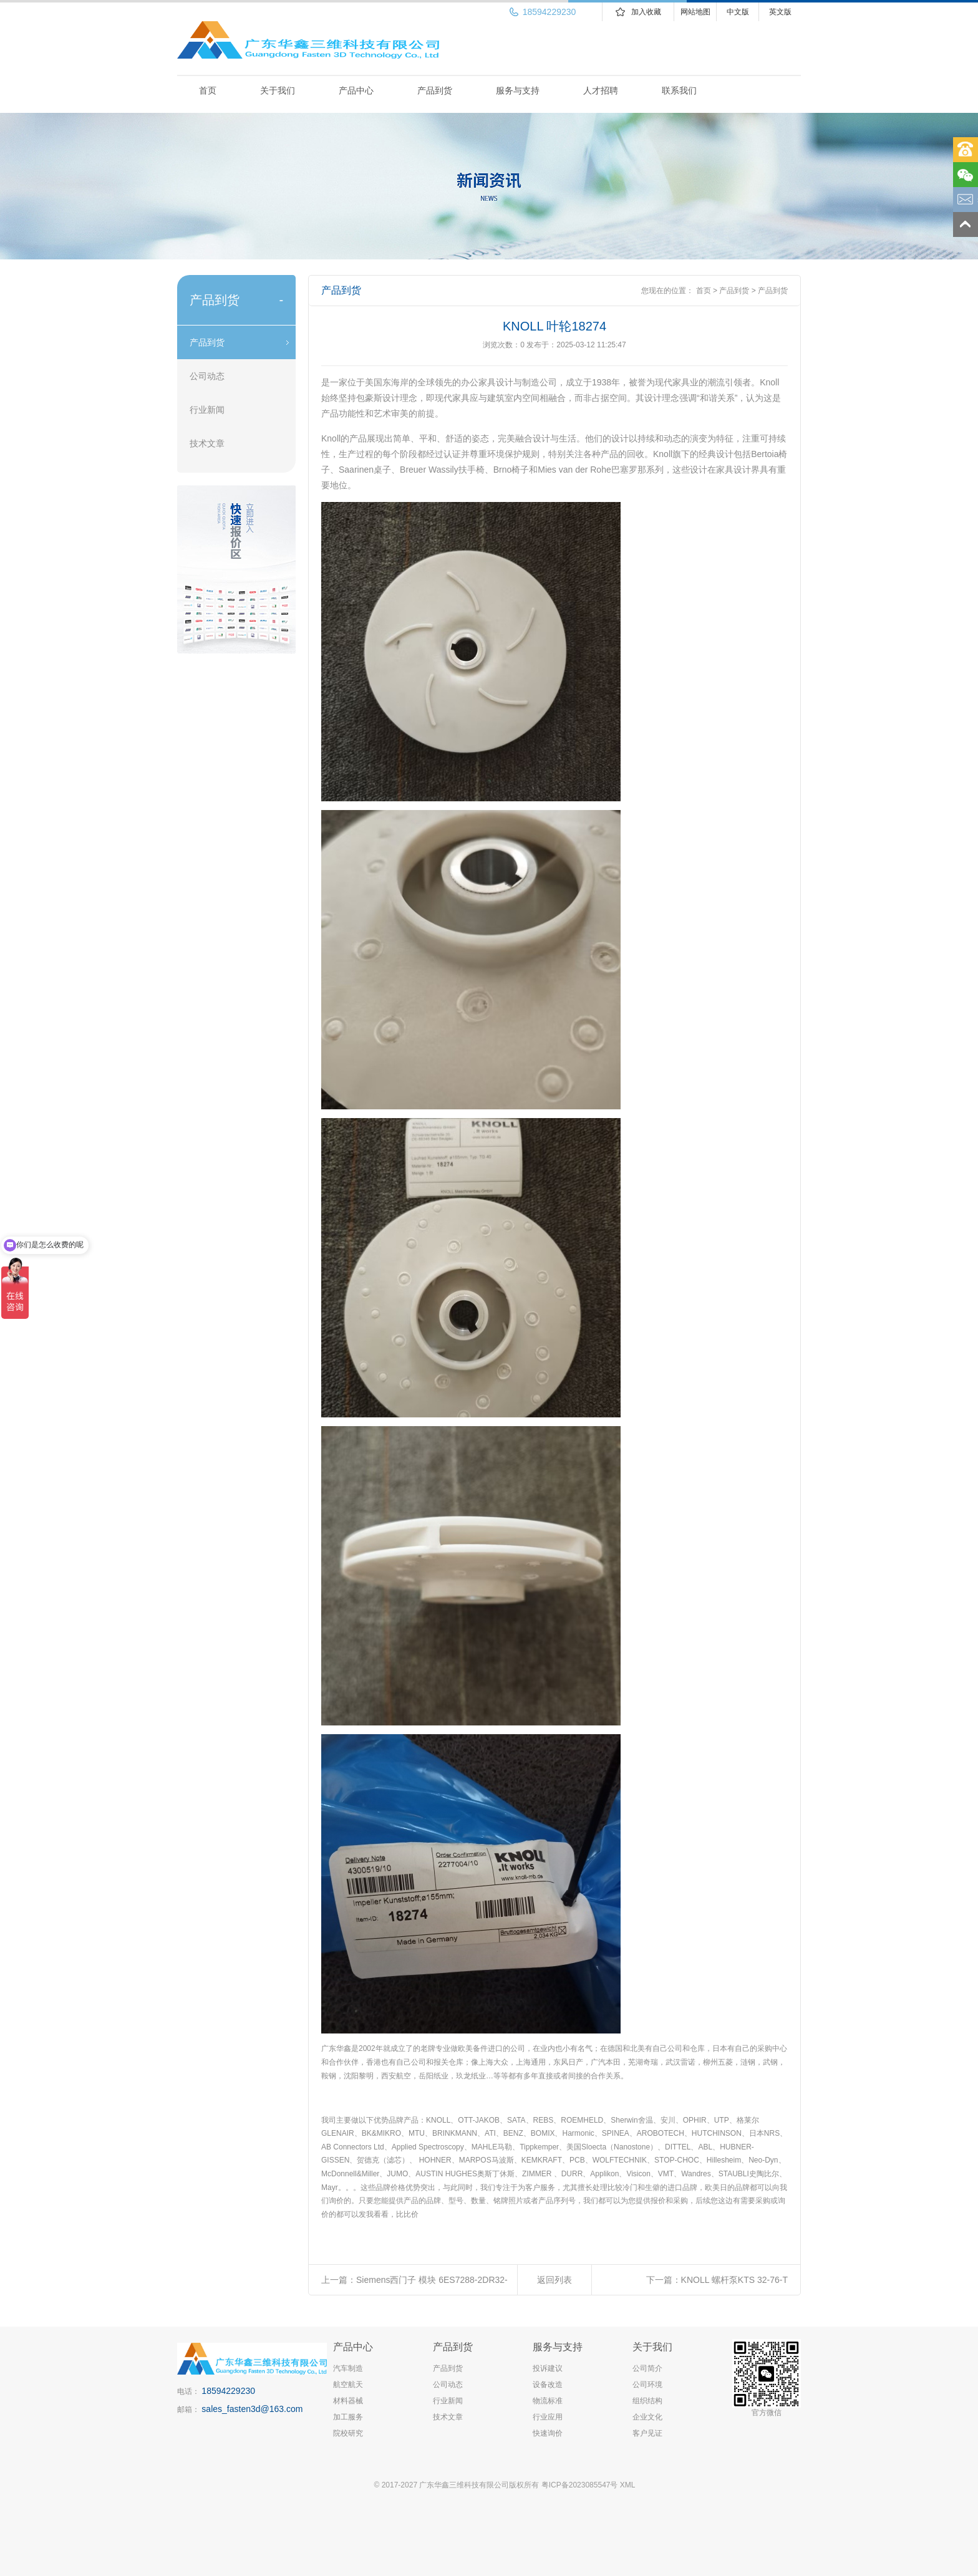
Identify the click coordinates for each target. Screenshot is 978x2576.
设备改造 (548, 2384)
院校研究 (348, 2433)
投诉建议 (548, 2368)
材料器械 (348, 2400)
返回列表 (554, 2280)
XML (628, 2485)
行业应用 (548, 2417)
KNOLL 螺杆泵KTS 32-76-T (734, 2280)
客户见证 (647, 2433)
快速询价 (548, 2433)
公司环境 (647, 2384)
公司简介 (647, 2368)
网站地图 (695, 11)
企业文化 (647, 2417)
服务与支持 (518, 90)
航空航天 (348, 2384)
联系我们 (679, 90)
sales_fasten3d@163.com (252, 2409)
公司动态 (207, 376)
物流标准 (548, 2400)
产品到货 (434, 90)
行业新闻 (207, 410)
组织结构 (647, 2400)
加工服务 (348, 2417)
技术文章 (207, 443)
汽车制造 (348, 2368)
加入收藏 (646, 11)
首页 (207, 90)
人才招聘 (600, 90)
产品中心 (356, 90)
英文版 (780, 11)
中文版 (738, 11)
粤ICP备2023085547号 (579, 2485)
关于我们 (277, 90)
